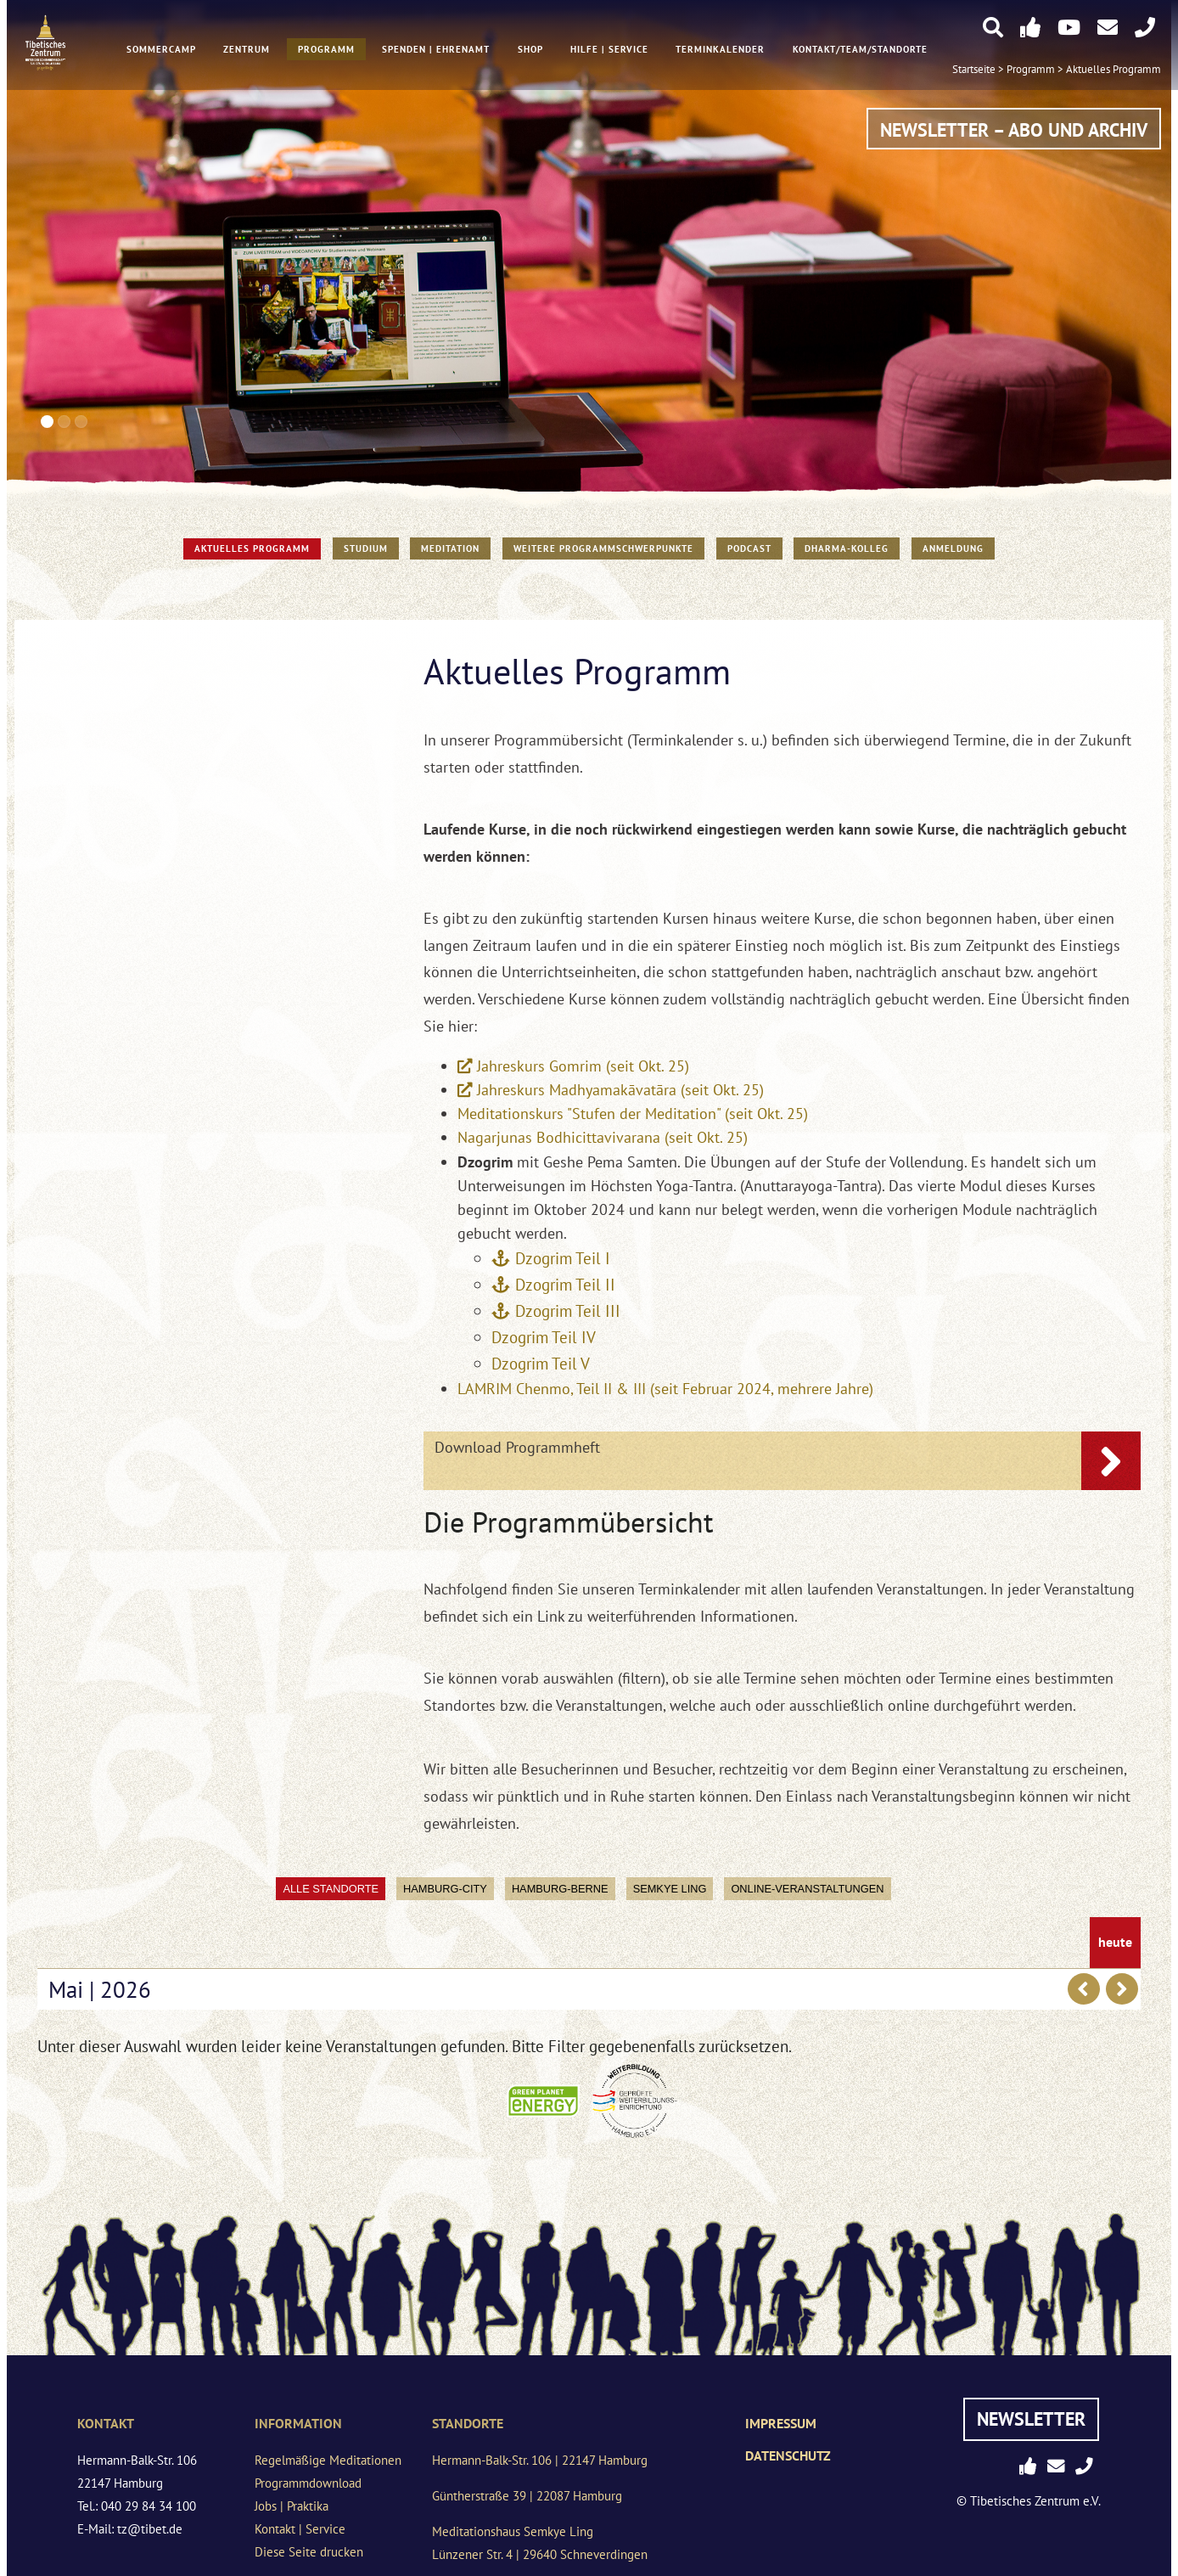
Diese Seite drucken (309, 2552)
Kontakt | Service (300, 2529)
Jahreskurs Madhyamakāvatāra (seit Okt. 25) (620, 1090)
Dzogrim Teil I (564, 1257)
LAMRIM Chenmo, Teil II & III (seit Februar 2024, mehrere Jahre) (665, 1388)
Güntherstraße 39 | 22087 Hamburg (527, 2496)
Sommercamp (161, 52)
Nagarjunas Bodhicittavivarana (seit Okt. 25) (602, 1137)
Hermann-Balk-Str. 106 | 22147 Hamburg (540, 2460)
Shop (530, 52)
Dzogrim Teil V (540, 1363)
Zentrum (246, 52)
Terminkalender (721, 52)
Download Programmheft (517, 1447)
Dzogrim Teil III (567, 1310)
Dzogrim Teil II (565, 1284)
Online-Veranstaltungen (807, 1888)
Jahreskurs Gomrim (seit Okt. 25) (583, 1066)
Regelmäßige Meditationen (328, 2460)
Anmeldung (953, 548)
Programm (326, 52)
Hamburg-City (445, 1888)
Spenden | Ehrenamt (436, 52)
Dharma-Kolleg (847, 548)
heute (1115, 1942)
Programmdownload (308, 2483)
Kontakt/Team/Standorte (860, 52)
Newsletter (1031, 2419)
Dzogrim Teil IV (543, 1336)
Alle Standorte (331, 1888)
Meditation (450, 548)
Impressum (780, 2423)
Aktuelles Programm (1113, 71)
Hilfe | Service (609, 52)
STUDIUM (366, 548)
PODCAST (749, 548)
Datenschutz (788, 2455)
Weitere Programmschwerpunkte (603, 548)
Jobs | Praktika (291, 2506)
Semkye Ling (670, 1888)
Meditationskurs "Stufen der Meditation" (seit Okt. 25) (632, 1113)
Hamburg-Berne (560, 1888)
